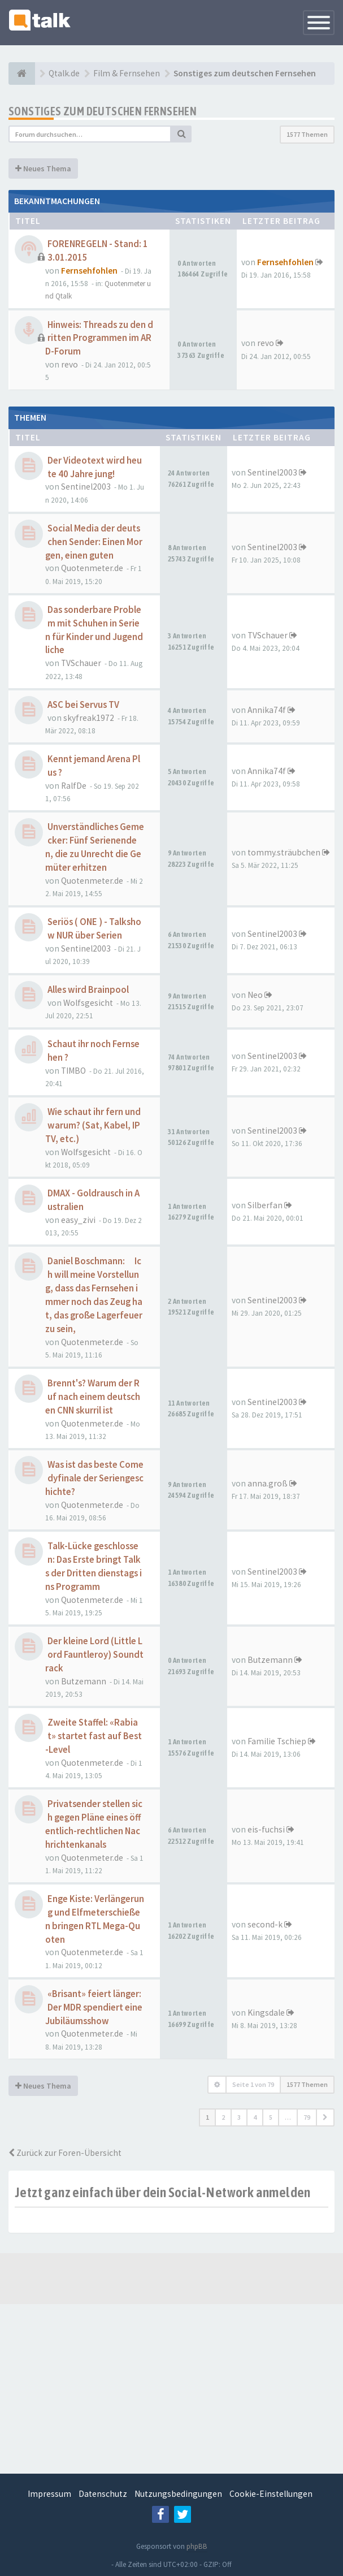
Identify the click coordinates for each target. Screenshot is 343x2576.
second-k (265, 1924)
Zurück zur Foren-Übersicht (64, 2152)
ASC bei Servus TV (83, 705)
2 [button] (223, 2117)
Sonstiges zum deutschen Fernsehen (102, 111)
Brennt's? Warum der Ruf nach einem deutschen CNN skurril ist (92, 1396)
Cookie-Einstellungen (270, 2493)
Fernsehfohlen (89, 270)
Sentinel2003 (86, 486)
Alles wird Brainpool (88, 990)
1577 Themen (307, 134)
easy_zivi (78, 1219)
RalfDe (73, 785)
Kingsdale (266, 2012)
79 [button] (306, 2117)
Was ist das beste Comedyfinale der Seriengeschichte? (94, 1478)
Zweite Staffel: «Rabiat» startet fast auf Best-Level (93, 1736)
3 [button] (239, 2117)
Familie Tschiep (277, 1741)
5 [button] (270, 2117)
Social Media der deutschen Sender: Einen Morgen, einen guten (93, 541)
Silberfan (265, 1205)
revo (69, 364)
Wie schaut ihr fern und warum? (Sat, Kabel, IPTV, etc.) (93, 1125)
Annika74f (267, 709)
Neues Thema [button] (43, 168)
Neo (255, 994)
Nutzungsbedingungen (178, 2493)
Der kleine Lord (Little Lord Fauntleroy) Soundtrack (94, 1654)
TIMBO (73, 1070)
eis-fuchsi (266, 1829)
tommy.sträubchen (284, 852)
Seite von (253, 2084)
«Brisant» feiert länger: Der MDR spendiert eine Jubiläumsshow (93, 2007)
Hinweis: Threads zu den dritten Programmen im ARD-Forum (99, 338)
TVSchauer (81, 663)
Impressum (49, 2493)
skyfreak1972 (88, 717)
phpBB (196, 2546)
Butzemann (83, 1681)
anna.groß (268, 1483)
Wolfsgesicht (88, 1002)
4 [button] (255, 2117)
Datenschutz (103, 2493)
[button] (325, 2117)
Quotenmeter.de (92, 568)
